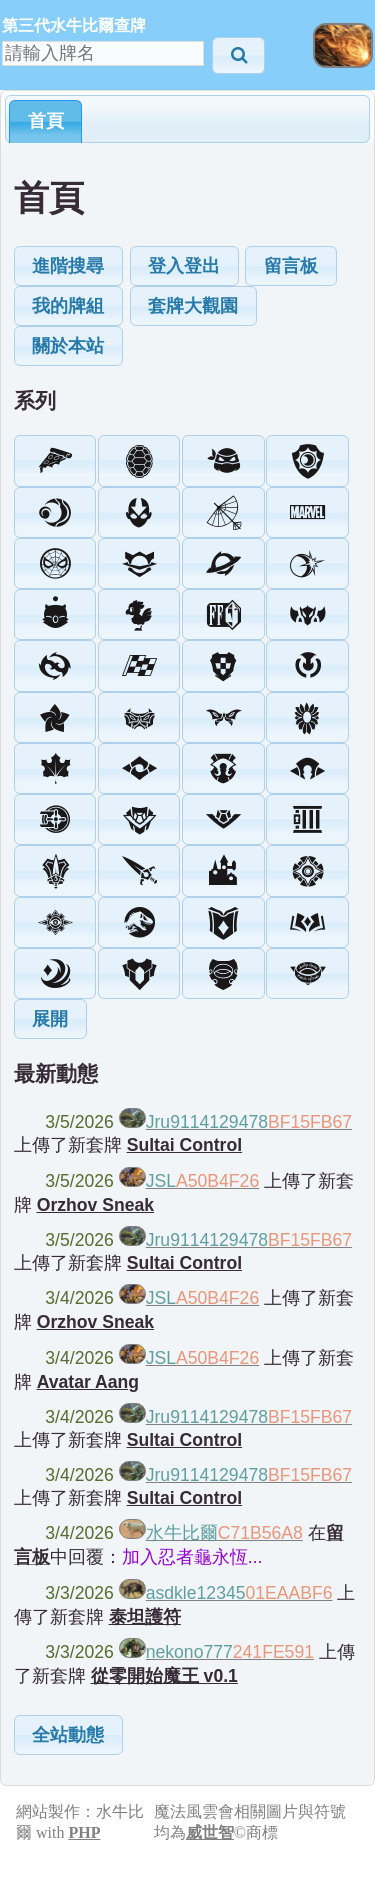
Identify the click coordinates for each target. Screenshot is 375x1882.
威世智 (210, 1832)
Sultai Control (184, 1145)
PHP (84, 1832)
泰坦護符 (145, 1617)
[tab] (45, 121)
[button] (238, 55)
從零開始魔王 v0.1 (164, 1676)
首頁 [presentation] (46, 121)
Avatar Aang (88, 1382)
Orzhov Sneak (95, 1205)
